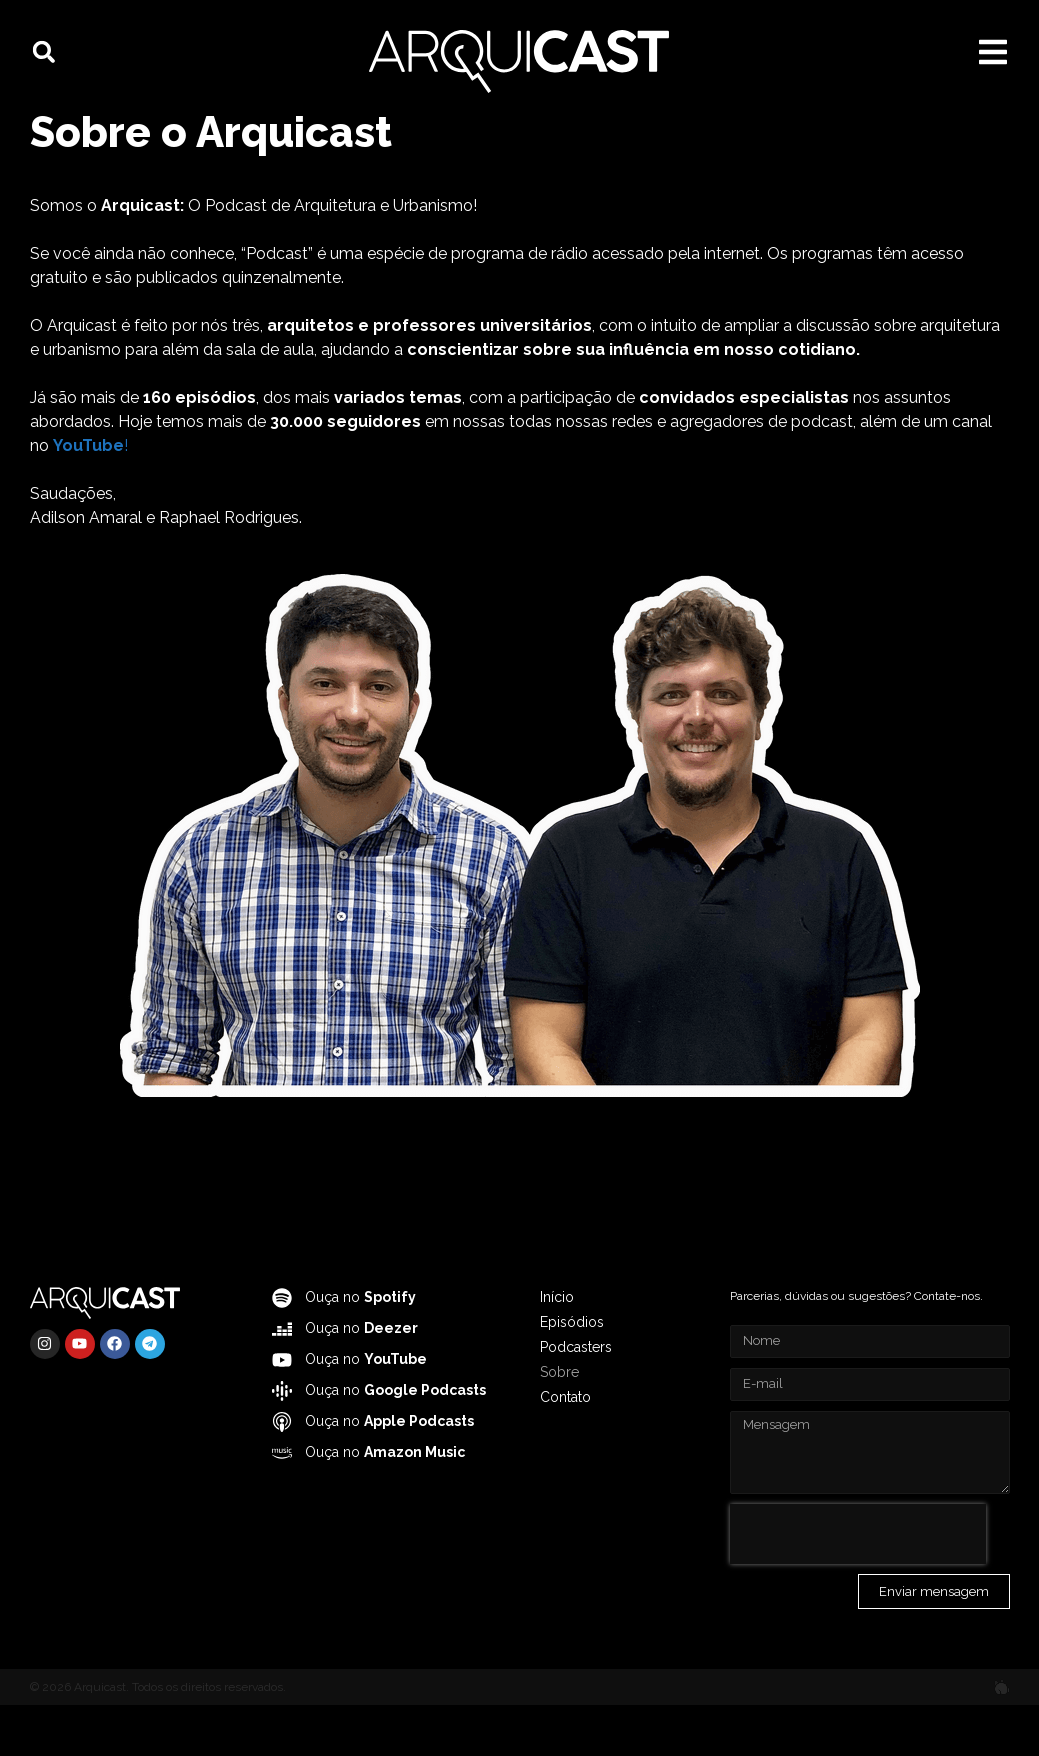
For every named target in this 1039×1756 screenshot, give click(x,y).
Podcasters (576, 1398)
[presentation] (858, 1585)
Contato (565, 1448)
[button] (44, 52)
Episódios (572, 1373)
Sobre (559, 1423)
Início (557, 1348)
